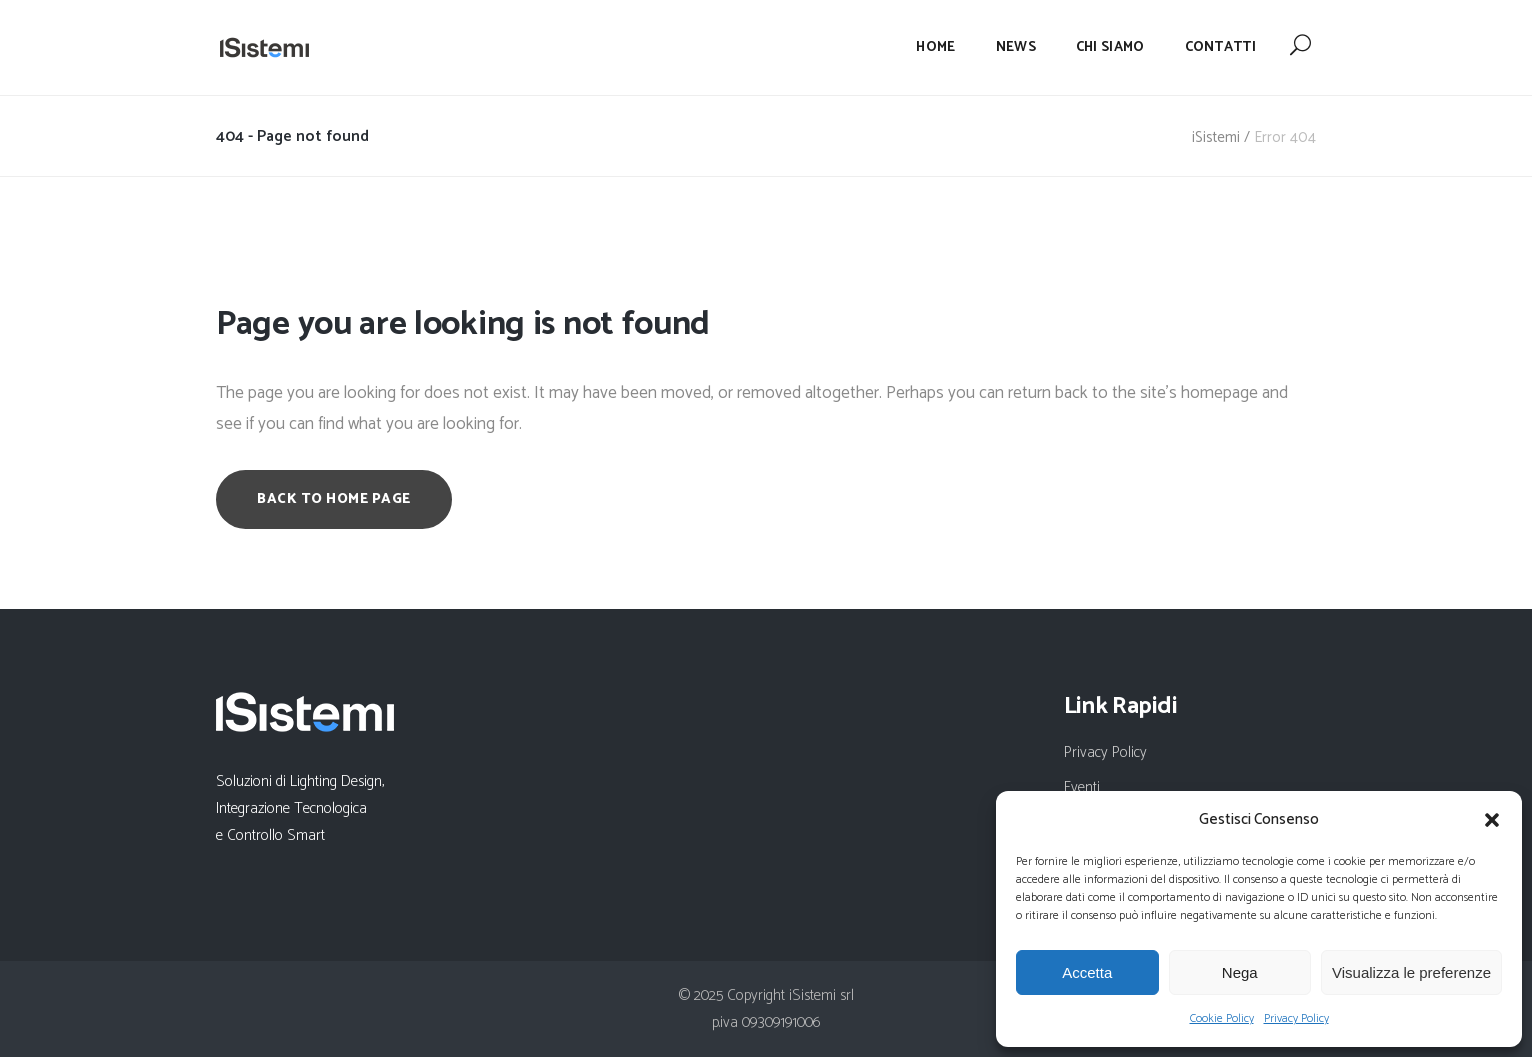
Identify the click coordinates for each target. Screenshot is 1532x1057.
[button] (1492, 820)
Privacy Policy (1296, 1018)
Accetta (1087, 972)
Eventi (1082, 787)
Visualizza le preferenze (1411, 972)
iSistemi (1216, 137)
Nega (1240, 972)
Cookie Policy (1222, 1018)
